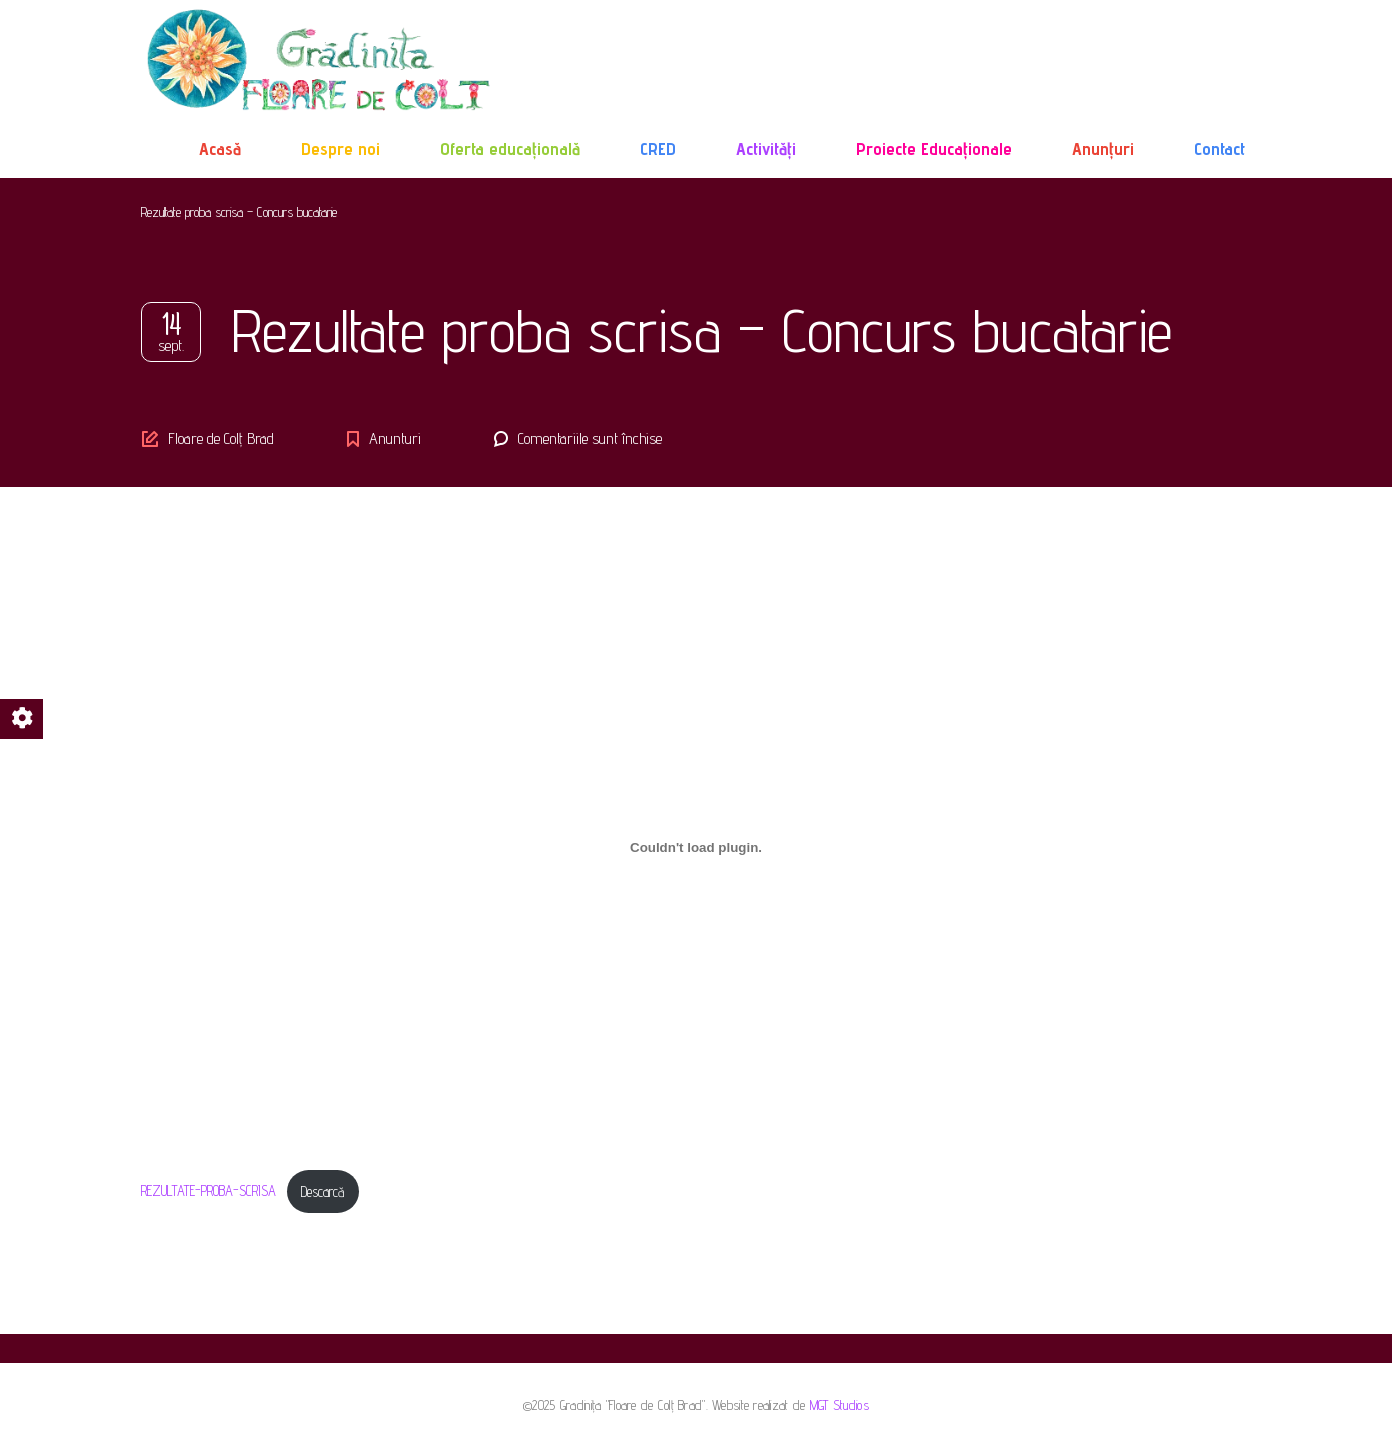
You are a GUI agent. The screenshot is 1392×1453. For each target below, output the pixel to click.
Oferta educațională (510, 148)
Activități (766, 148)
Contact (1219, 148)
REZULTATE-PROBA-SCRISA (208, 1191)
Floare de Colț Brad (221, 438)
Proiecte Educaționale (934, 148)
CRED (658, 148)
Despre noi (340, 148)
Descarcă (322, 1191)
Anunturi (395, 438)
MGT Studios (839, 1405)
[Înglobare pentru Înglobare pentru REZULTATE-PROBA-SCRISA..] (696, 847)
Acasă (220, 148)
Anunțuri (1103, 148)
